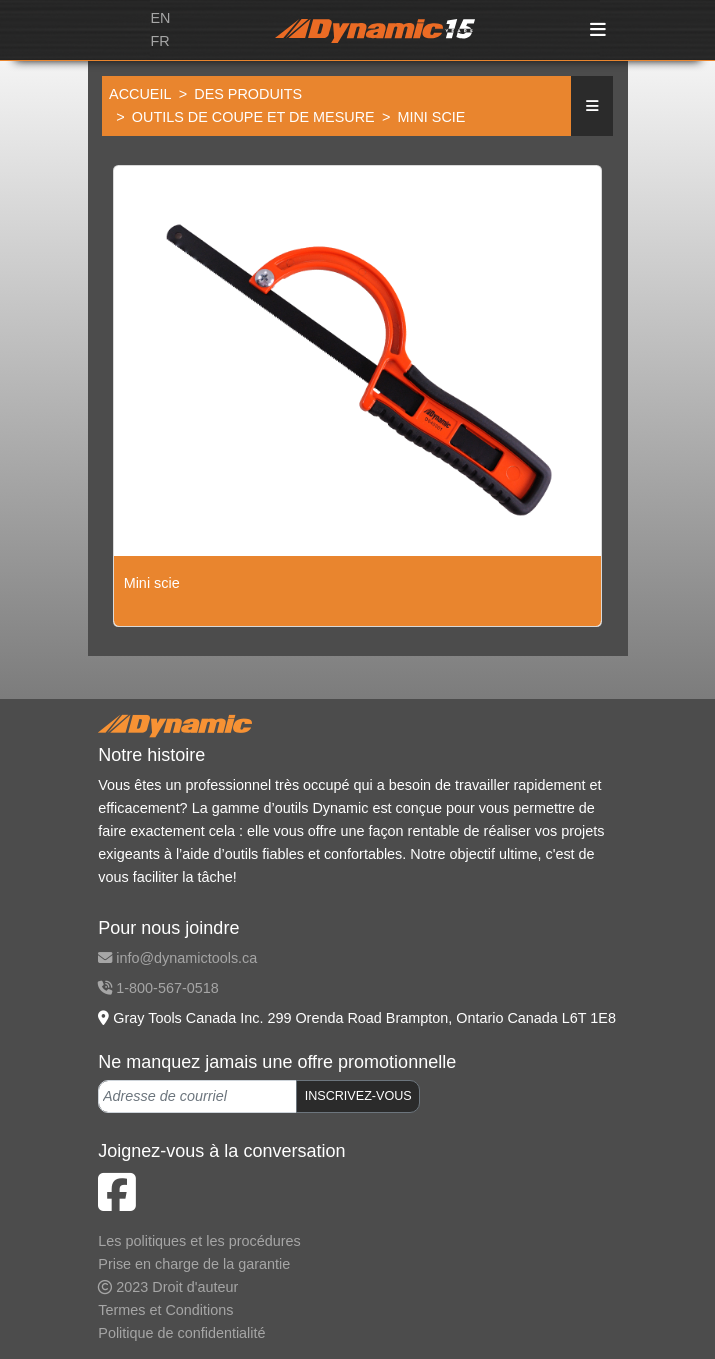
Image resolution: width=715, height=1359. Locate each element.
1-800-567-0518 (158, 988)
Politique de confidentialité (181, 1333)
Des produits (248, 94)
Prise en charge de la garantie (194, 1264)
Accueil (140, 94)
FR (159, 41)
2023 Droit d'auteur (168, 1287)
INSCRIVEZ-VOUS (358, 1096)
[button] (592, 106)
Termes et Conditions (165, 1310)
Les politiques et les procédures (199, 1241)
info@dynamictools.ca (177, 958)
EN (160, 18)
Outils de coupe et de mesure (253, 117)
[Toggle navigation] (598, 30)
